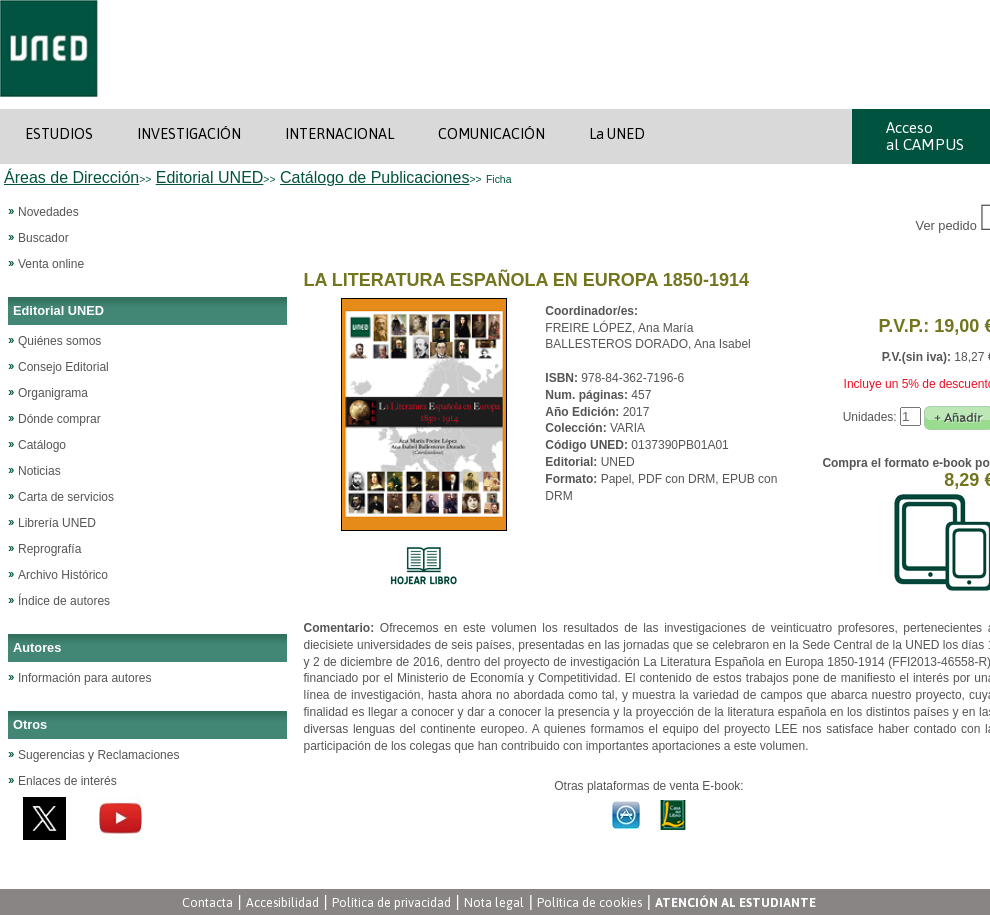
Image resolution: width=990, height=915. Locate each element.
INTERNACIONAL (339, 134)
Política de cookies (589, 902)
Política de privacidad (391, 902)
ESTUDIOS (59, 134)
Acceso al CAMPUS (925, 136)
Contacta (207, 902)
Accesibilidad (282, 902)
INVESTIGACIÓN (189, 134)
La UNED (617, 134)
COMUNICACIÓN (491, 134)
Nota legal (494, 902)
